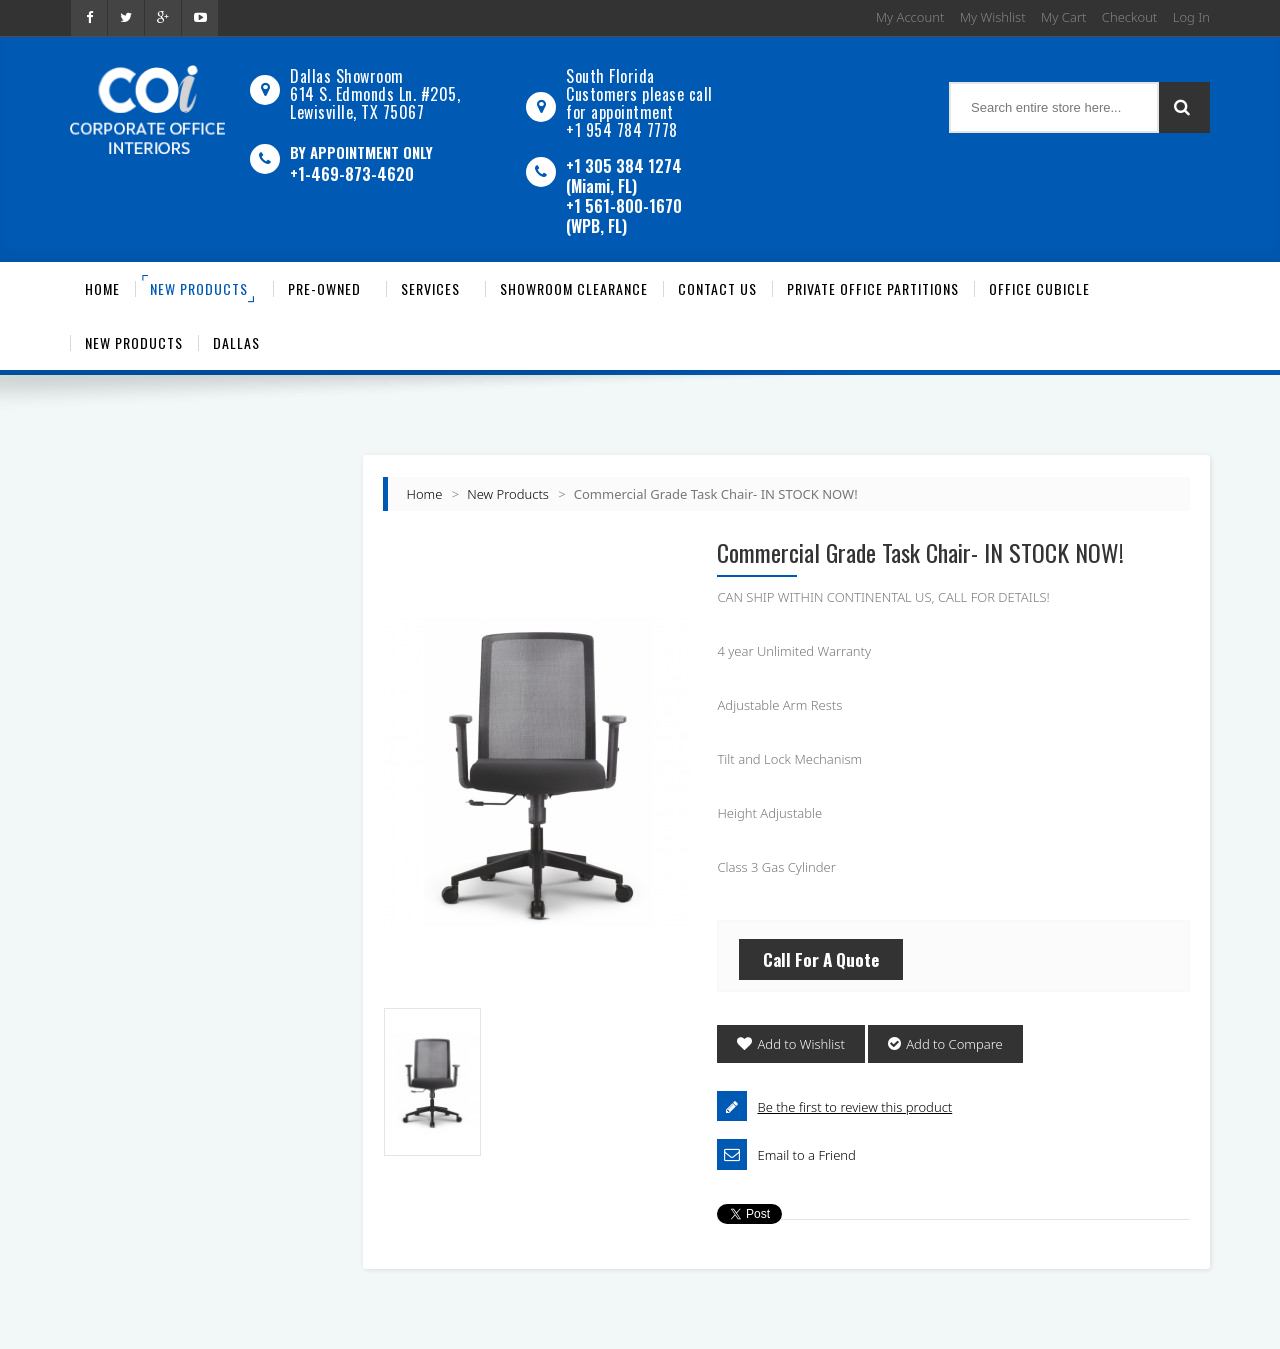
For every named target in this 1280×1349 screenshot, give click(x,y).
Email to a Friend (806, 1155)
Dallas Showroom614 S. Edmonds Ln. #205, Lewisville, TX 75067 (375, 94)
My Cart (1063, 17)
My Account (910, 17)
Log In (1191, 17)
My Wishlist (993, 17)
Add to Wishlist (800, 1044)
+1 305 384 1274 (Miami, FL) (624, 176)
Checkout (1129, 17)
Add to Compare (954, 1044)
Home (425, 494)
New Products (508, 494)
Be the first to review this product (854, 1107)
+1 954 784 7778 (622, 130)
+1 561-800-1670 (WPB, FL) (624, 216)
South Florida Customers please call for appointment (639, 94)
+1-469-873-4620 (352, 174)
